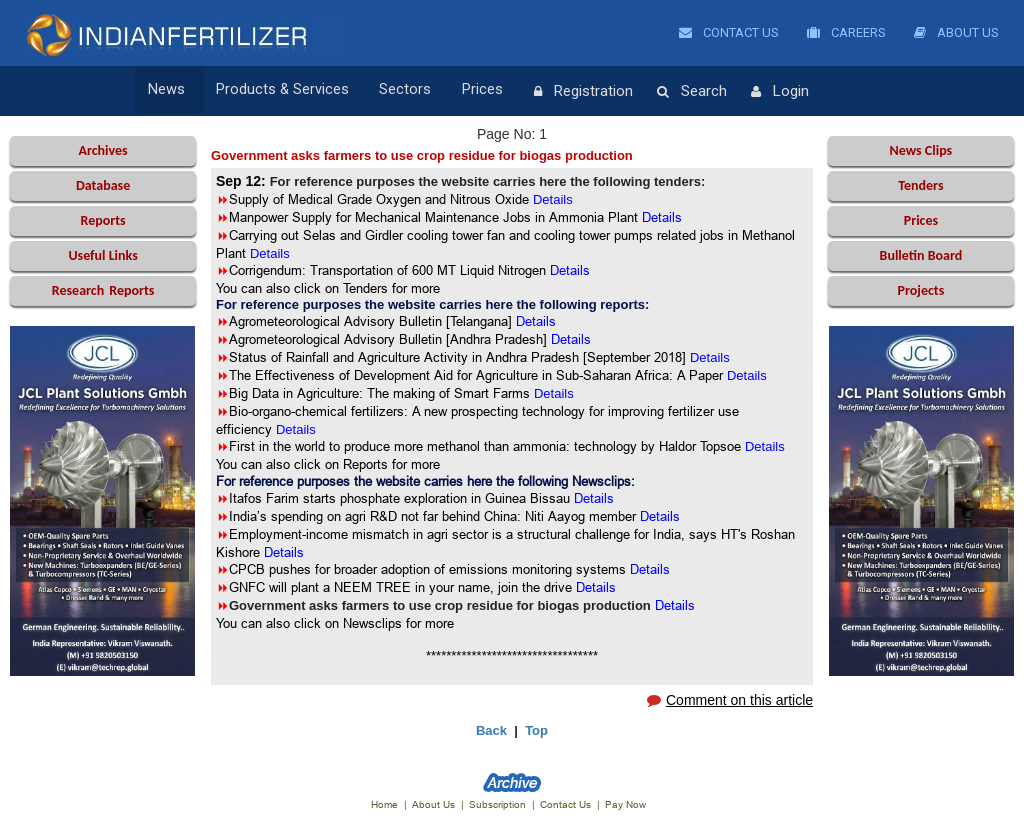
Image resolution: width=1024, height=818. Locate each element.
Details (536, 321)
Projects (921, 290)
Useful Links (102, 255)
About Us (956, 32)
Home (384, 804)
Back (491, 730)
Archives (102, 150)
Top (536, 730)
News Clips (921, 150)
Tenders (920, 185)
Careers (846, 32)
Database (103, 185)
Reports (102, 220)
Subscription (497, 804)
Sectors (393, 91)
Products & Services (276, 91)
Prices (463, 91)
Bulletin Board (921, 255)
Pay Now (625, 804)
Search (666, 92)
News (166, 91)
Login (754, 92)
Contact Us (729, 32)
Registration (557, 92)
